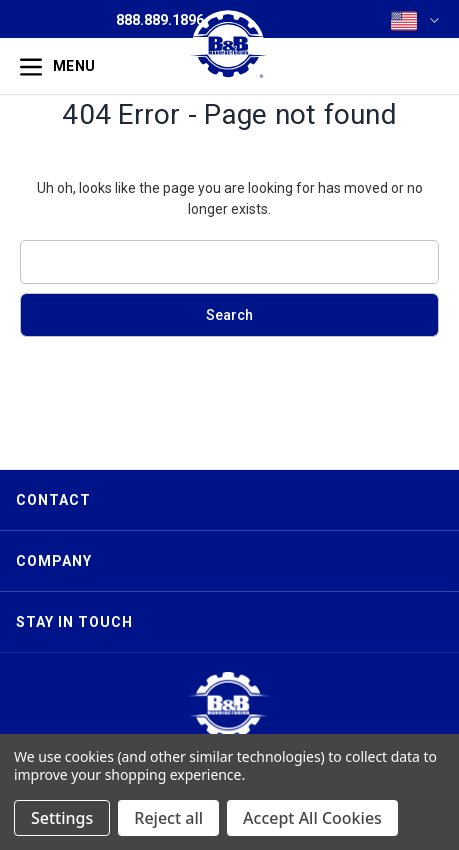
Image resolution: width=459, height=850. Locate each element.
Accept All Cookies (312, 818)
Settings (62, 818)
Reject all (168, 818)
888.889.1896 (160, 20)
